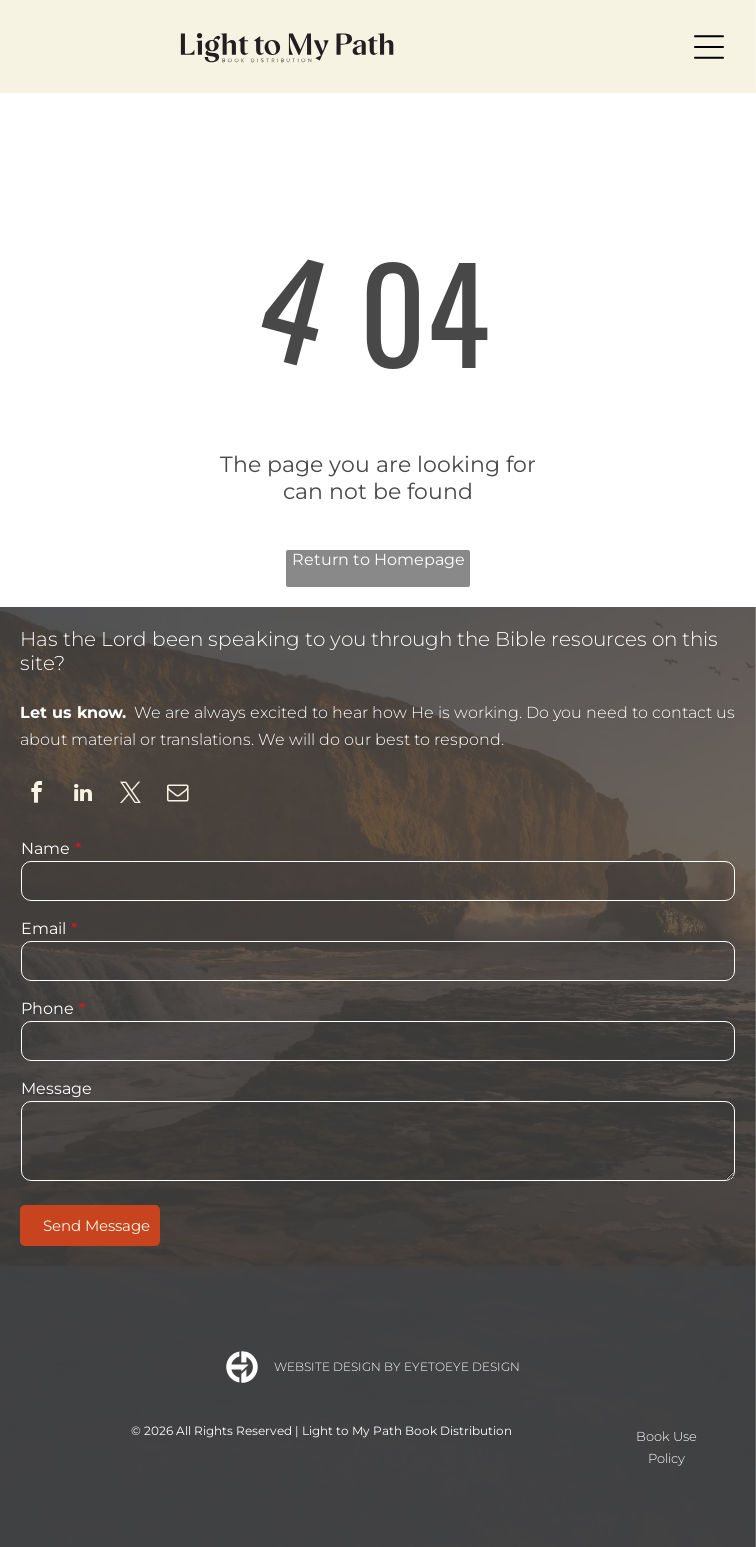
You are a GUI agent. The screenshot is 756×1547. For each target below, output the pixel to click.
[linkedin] (83, 795)
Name (45, 848)
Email (43, 928)
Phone (47, 1008)
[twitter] (130, 795)
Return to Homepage (378, 559)
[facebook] (36, 795)
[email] (177, 795)
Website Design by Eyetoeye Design (397, 1366)
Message (56, 1088)
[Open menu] (709, 47)
